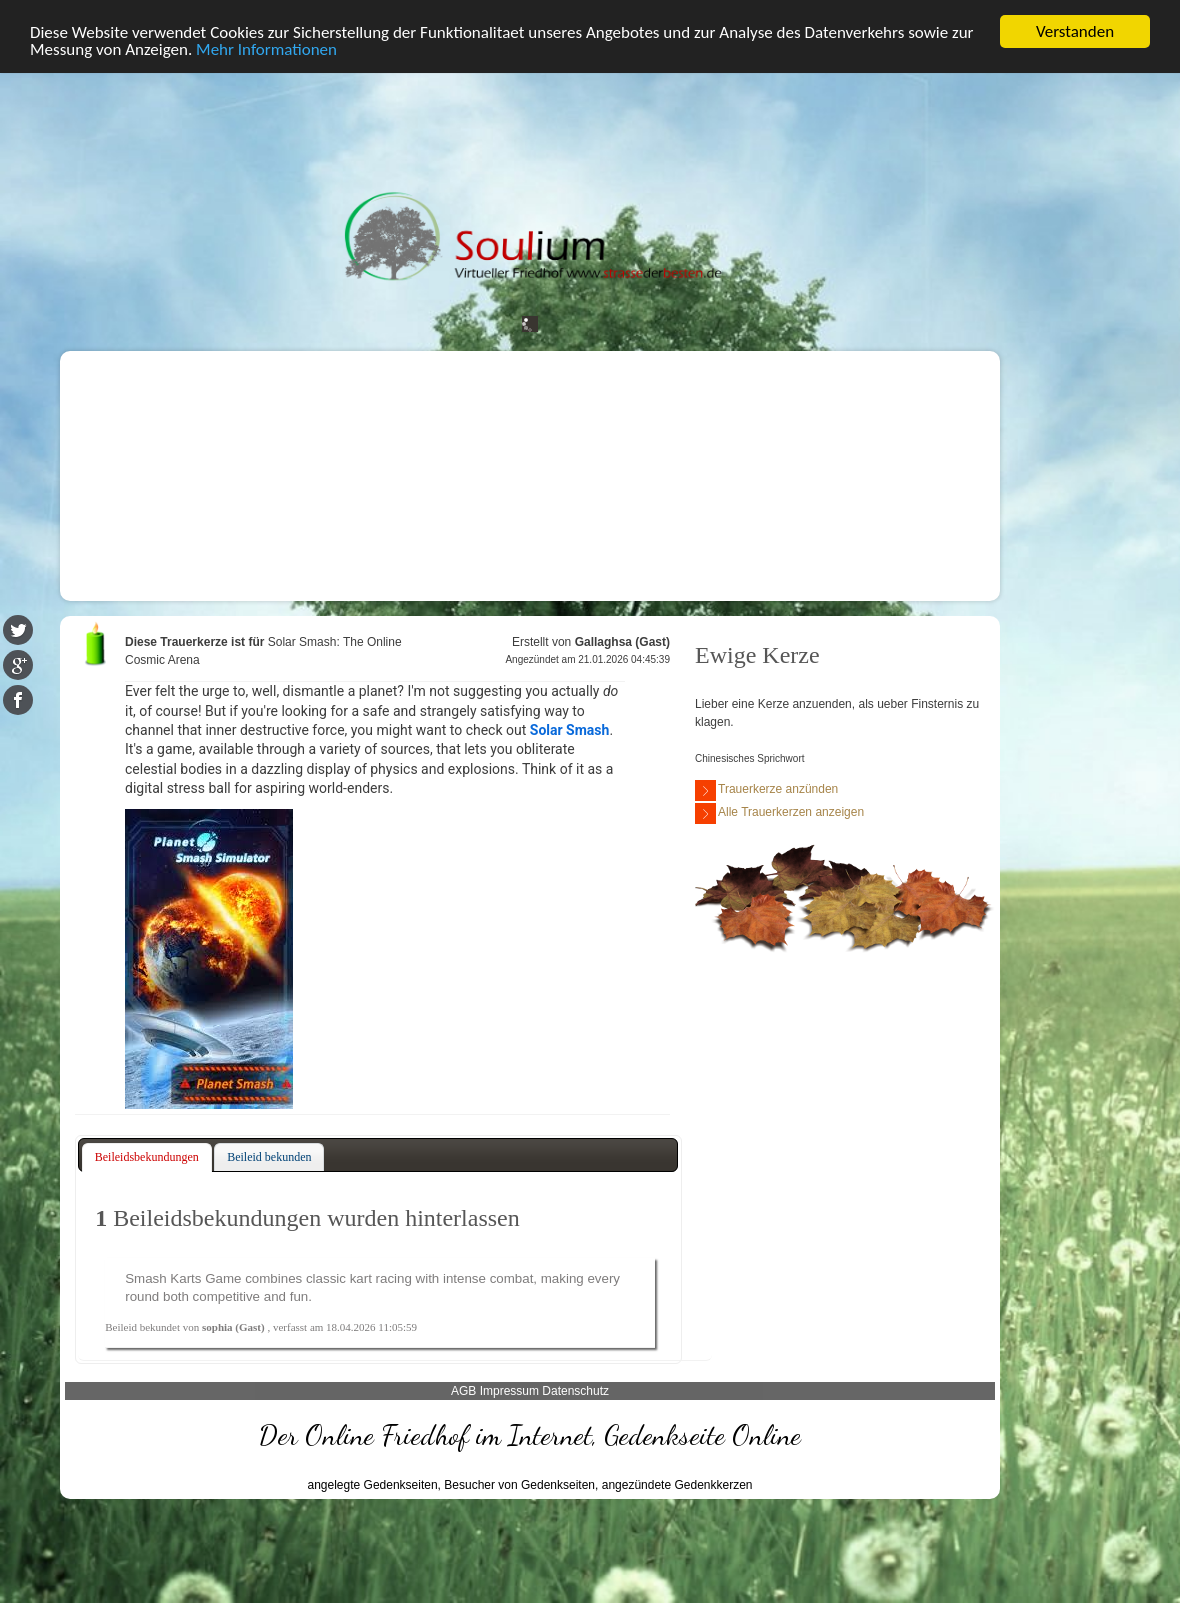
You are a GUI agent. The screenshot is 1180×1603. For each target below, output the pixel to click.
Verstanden (1075, 31)
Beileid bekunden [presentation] (269, 1157)
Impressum (509, 1391)
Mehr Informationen (266, 48)
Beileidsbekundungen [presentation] (147, 1157)
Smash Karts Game (183, 1278)
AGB (463, 1391)
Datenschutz (575, 1391)
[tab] (147, 1158)
